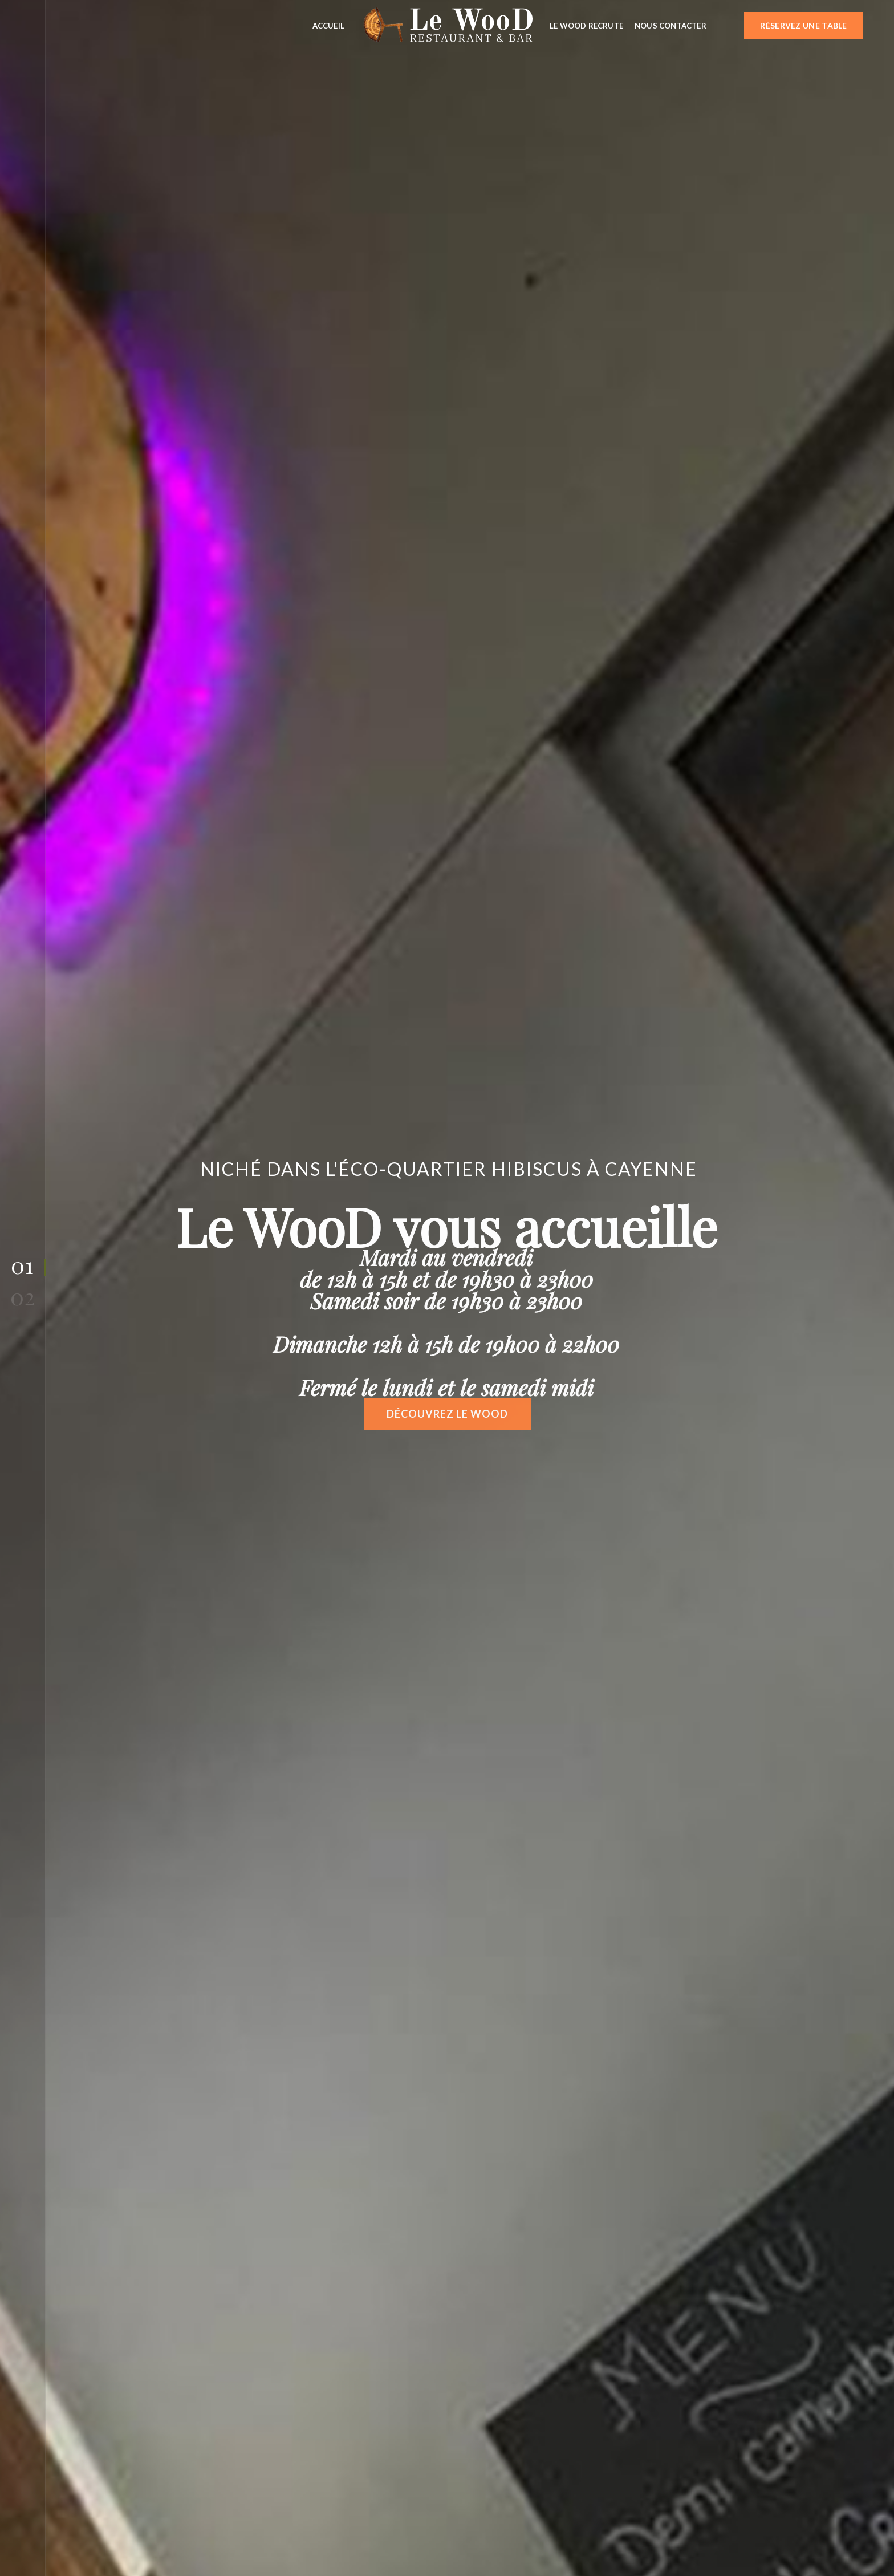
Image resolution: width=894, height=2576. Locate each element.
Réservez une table (803, 25)
